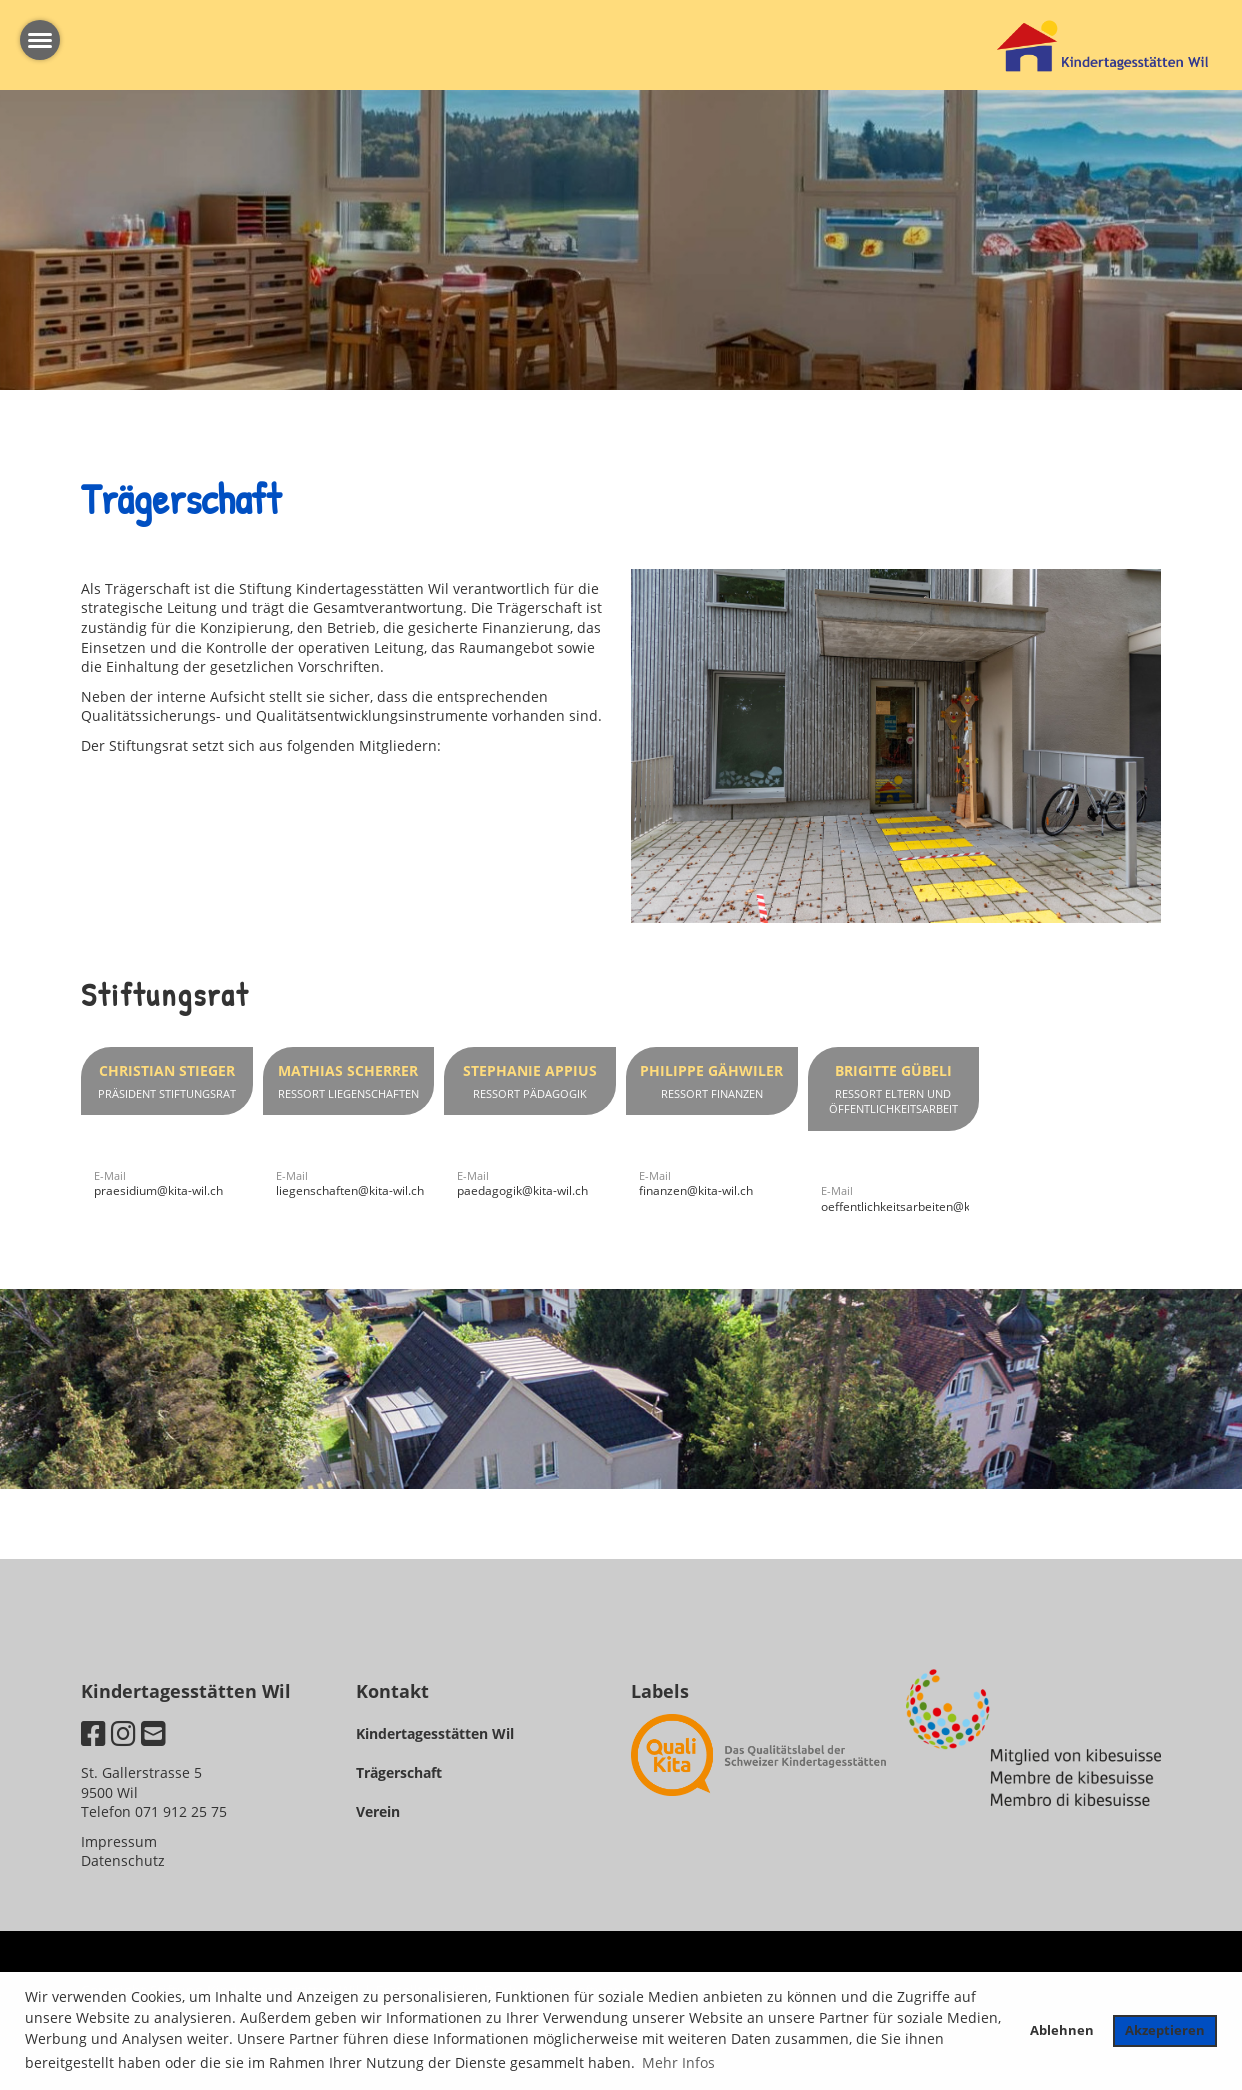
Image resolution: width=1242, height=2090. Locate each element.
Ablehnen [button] (1062, 2030)
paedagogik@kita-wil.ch (522, 1190)
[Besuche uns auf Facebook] (93, 1733)
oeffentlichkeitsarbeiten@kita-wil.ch (920, 1206)
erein (382, 1811)
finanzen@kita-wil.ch (696, 1190)
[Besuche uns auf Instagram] (123, 1733)
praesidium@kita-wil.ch (158, 1190)
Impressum (119, 1841)
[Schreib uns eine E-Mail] (153, 1733)
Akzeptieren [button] (1165, 2030)
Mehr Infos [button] (678, 2062)
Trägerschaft (399, 1772)
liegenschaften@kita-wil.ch (350, 1190)
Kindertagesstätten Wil (435, 1733)
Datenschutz (123, 1860)
